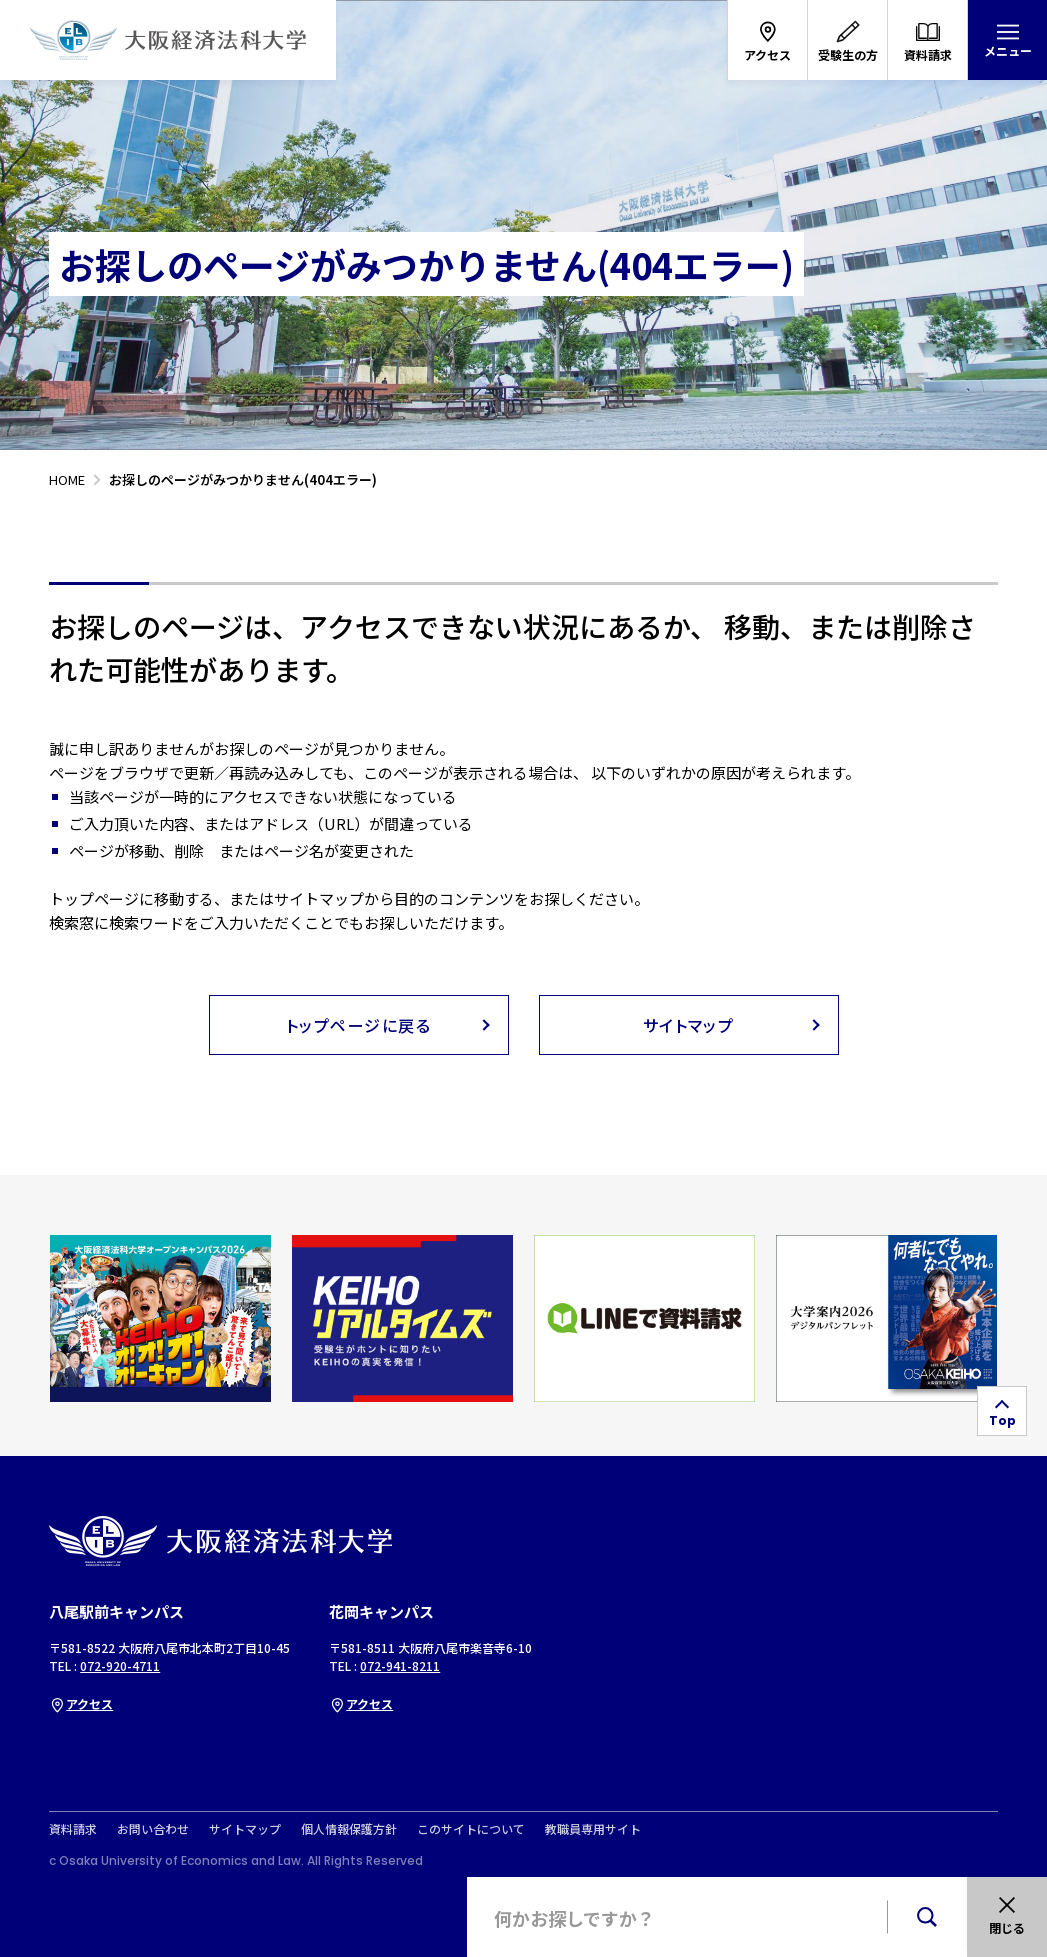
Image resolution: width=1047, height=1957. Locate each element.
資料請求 (73, 1829)
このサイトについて (471, 1829)
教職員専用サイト (593, 1829)
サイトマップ (245, 1829)
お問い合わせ (153, 1829)
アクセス (81, 1703)
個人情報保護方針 (349, 1829)
